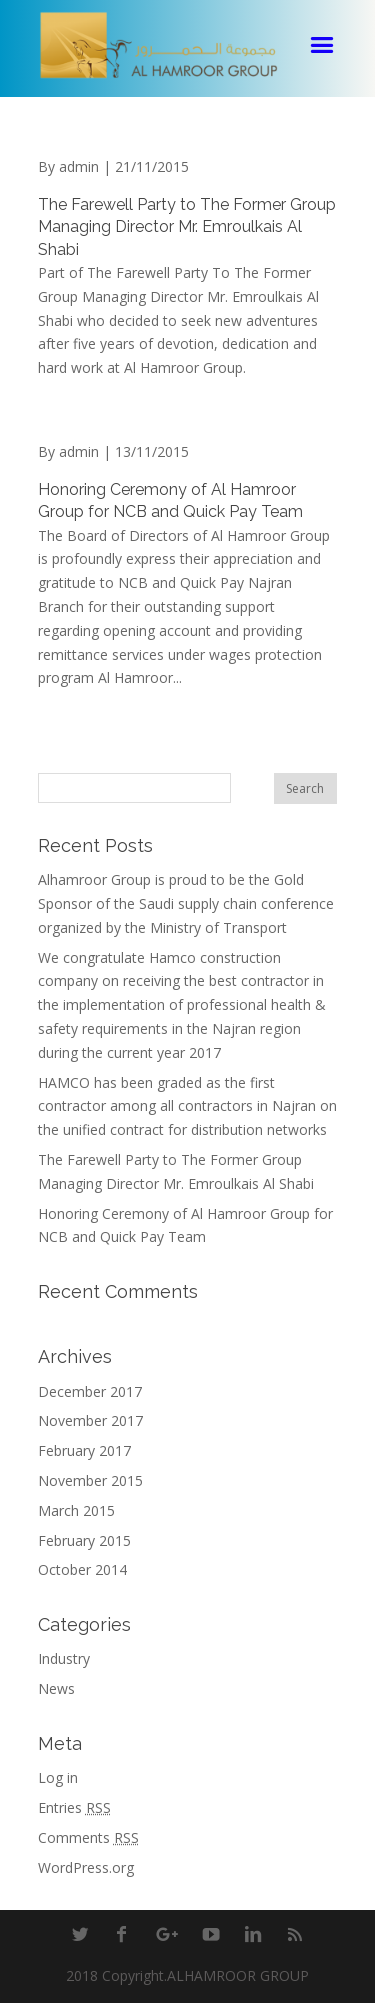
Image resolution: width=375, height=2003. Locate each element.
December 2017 (90, 1391)
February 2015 (84, 1540)
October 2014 (82, 1569)
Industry (64, 1658)
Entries (74, 1807)
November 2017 (90, 1420)
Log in (58, 1777)
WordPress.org (86, 1867)
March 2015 (76, 1510)
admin (79, 166)
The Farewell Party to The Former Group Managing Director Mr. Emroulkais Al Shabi (187, 227)
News (56, 1688)
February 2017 (84, 1450)
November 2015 (90, 1480)
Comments (88, 1837)
